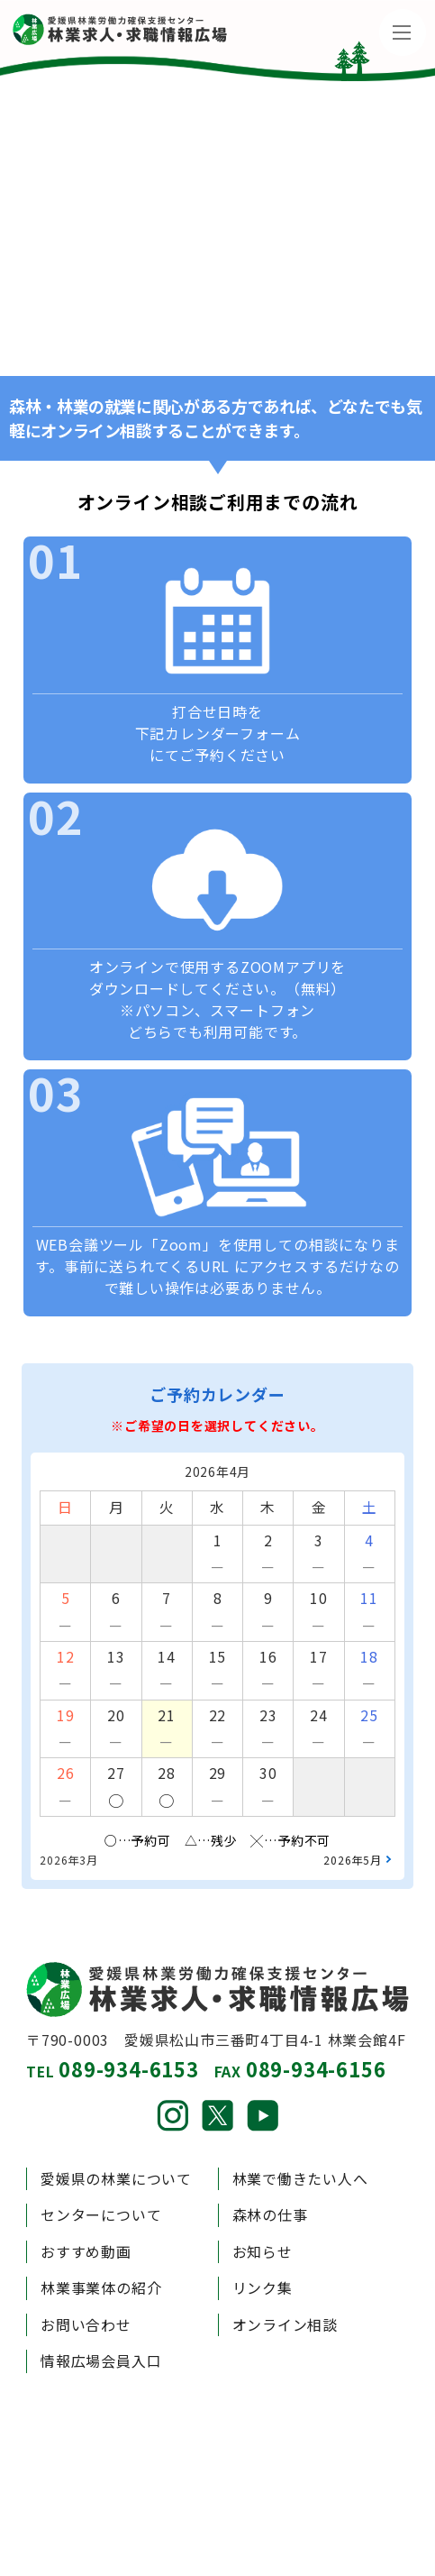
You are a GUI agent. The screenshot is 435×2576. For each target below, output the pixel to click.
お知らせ (262, 2251)
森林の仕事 (270, 2215)
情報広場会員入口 (101, 2361)
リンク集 (262, 2288)
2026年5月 (352, 1859)
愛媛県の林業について (116, 2178)
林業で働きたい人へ (300, 2178)
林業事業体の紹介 (101, 2288)
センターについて (101, 2215)
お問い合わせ (86, 2325)
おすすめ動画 (86, 2251)
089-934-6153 (129, 2069)
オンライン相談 (285, 2325)
